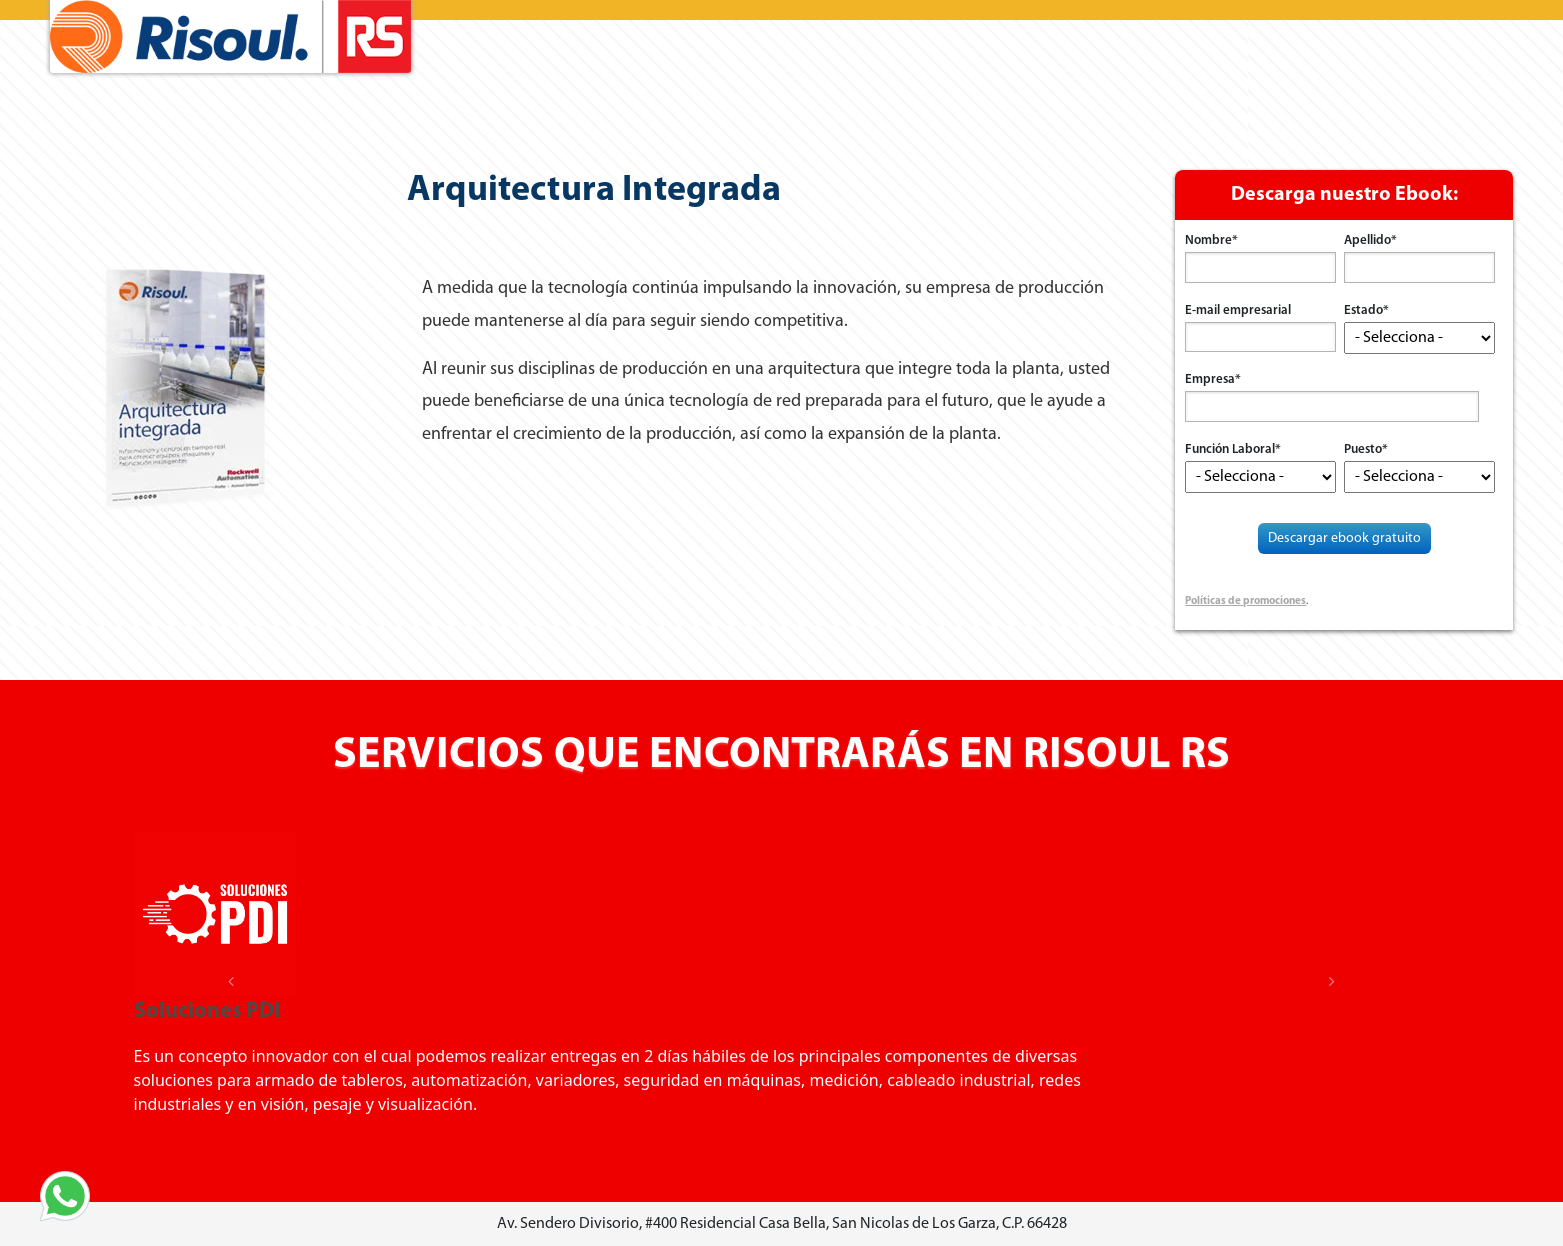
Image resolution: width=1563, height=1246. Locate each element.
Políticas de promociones (1245, 601)
